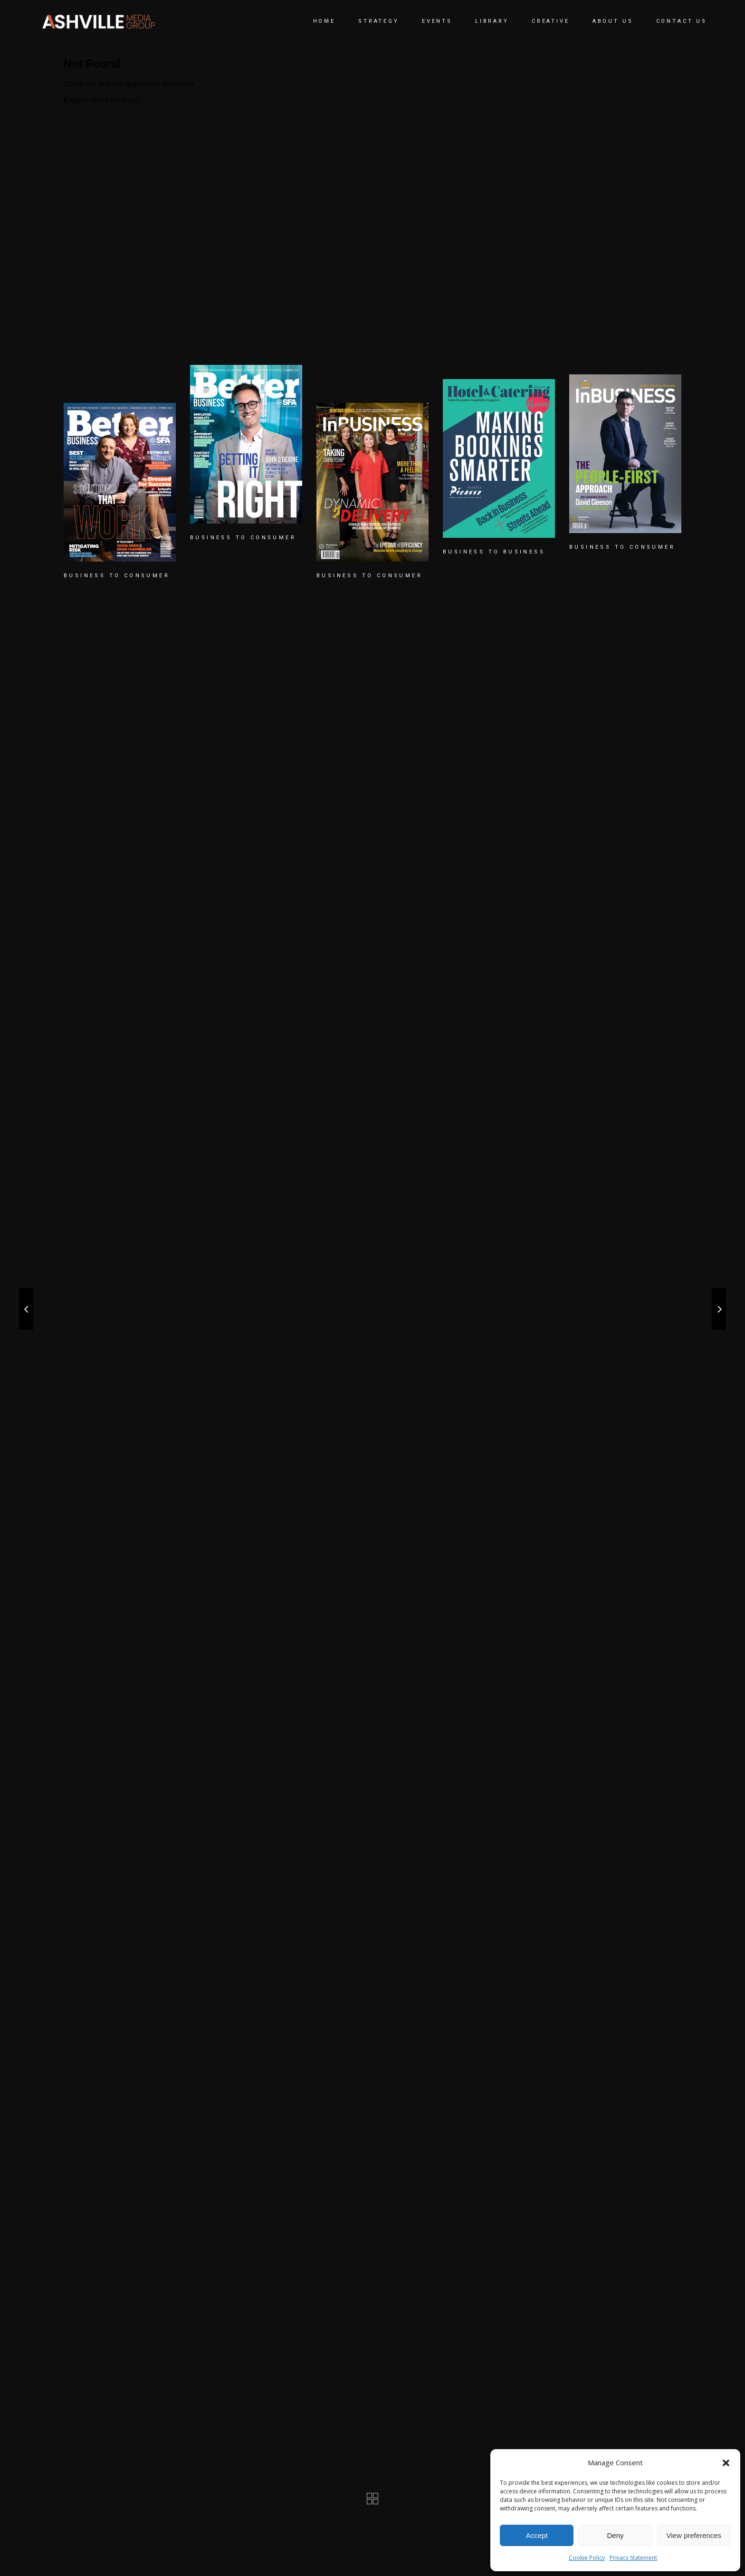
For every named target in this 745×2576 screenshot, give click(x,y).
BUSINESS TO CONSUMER (117, 575)
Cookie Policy (587, 2558)
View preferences (694, 2535)
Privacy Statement (633, 2558)
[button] (726, 2463)
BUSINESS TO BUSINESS (494, 552)
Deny (615, 2535)
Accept (537, 2535)
